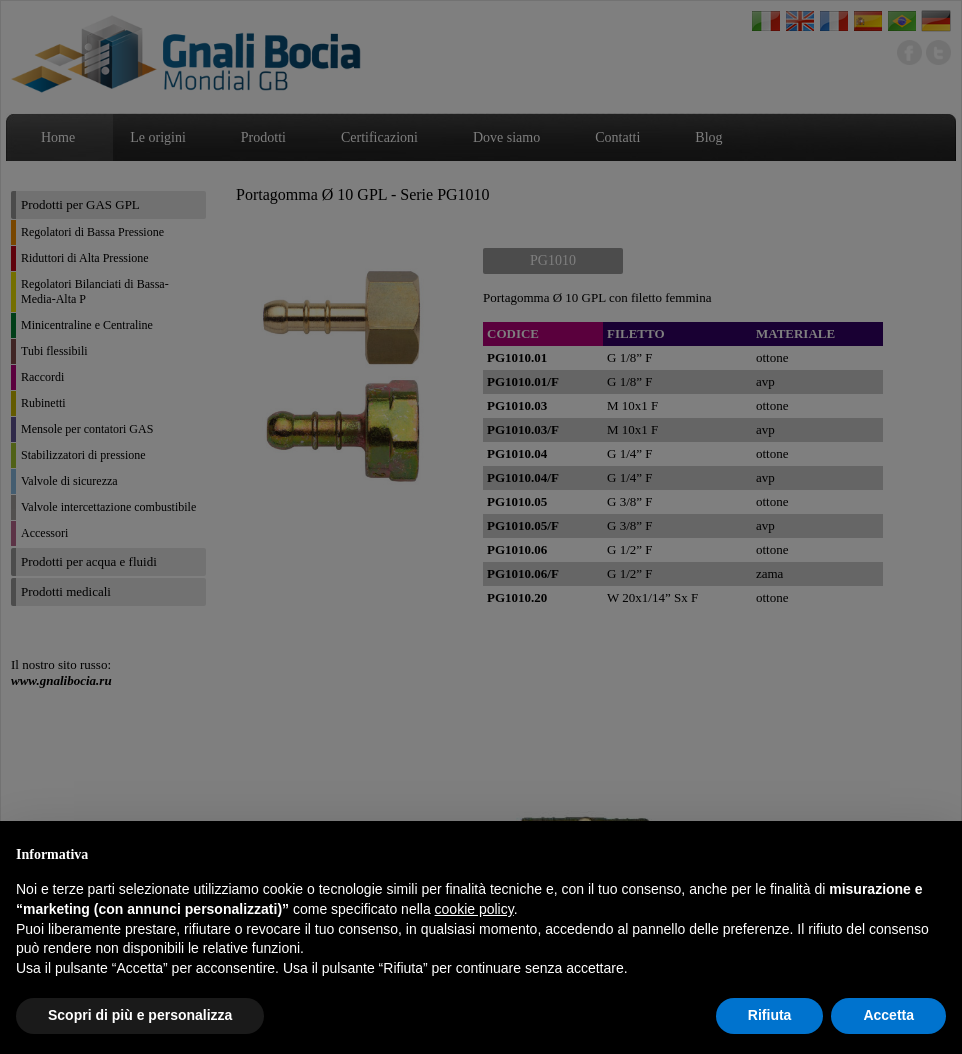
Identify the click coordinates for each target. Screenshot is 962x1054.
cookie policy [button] (474, 909)
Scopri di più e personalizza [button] (140, 1015)
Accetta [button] (888, 1015)
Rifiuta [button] (770, 1015)
